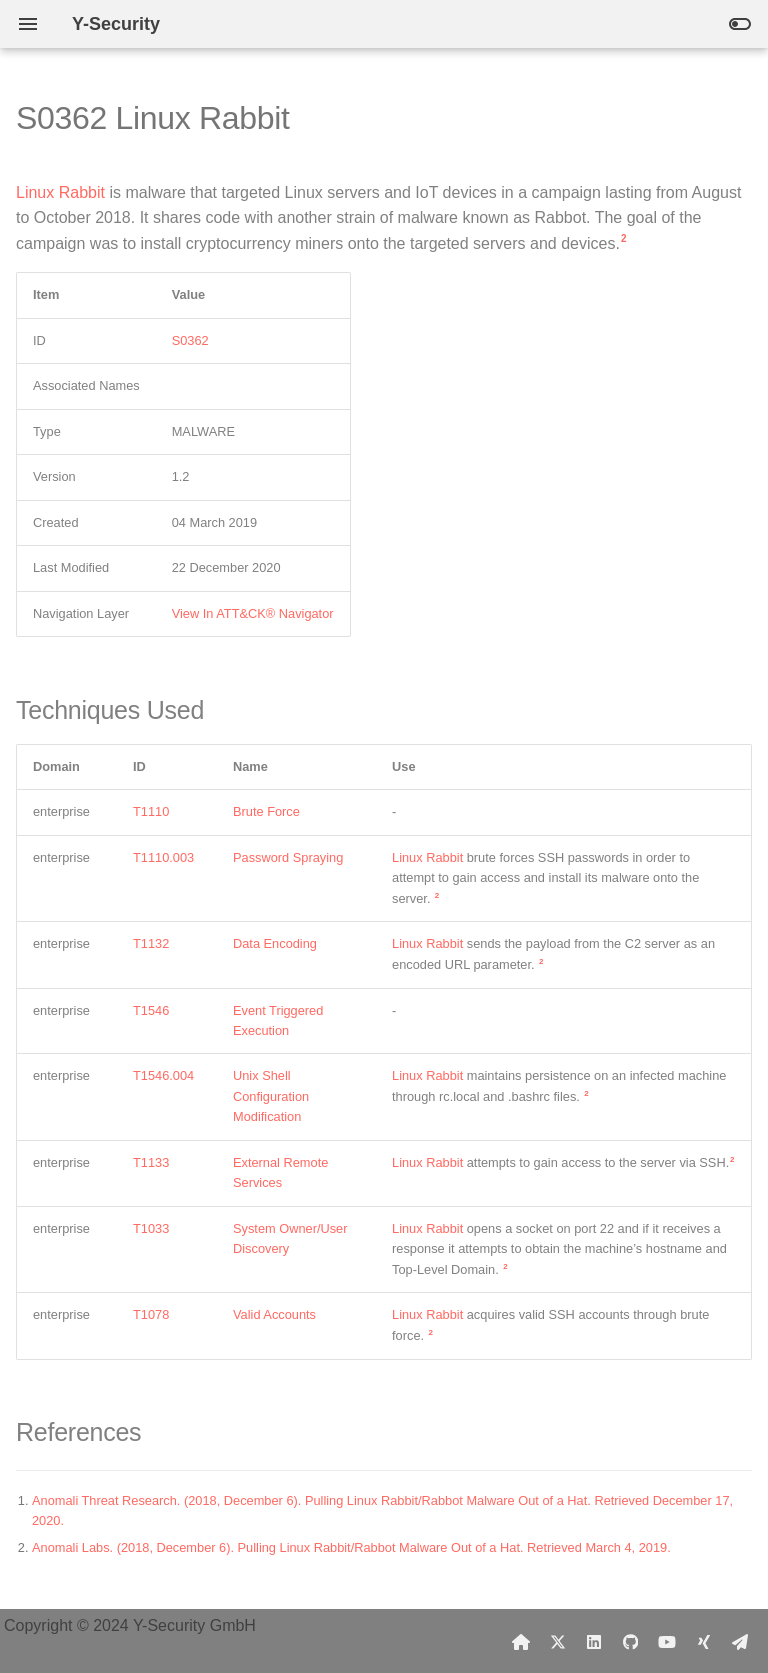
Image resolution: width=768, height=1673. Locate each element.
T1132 (151, 943)
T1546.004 (163, 1075)
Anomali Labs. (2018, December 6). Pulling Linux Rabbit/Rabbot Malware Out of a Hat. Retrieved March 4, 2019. (351, 1547)
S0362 (190, 340)
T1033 (151, 1228)
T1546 (151, 1010)
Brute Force (266, 811)
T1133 (151, 1162)
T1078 (151, 1314)
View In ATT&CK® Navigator (253, 613)
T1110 (151, 811)
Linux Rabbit (60, 192)
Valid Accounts (274, 1314)
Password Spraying (288, 857)
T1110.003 (163, 857)
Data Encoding (275, 943)
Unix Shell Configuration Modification (271, 1096)
